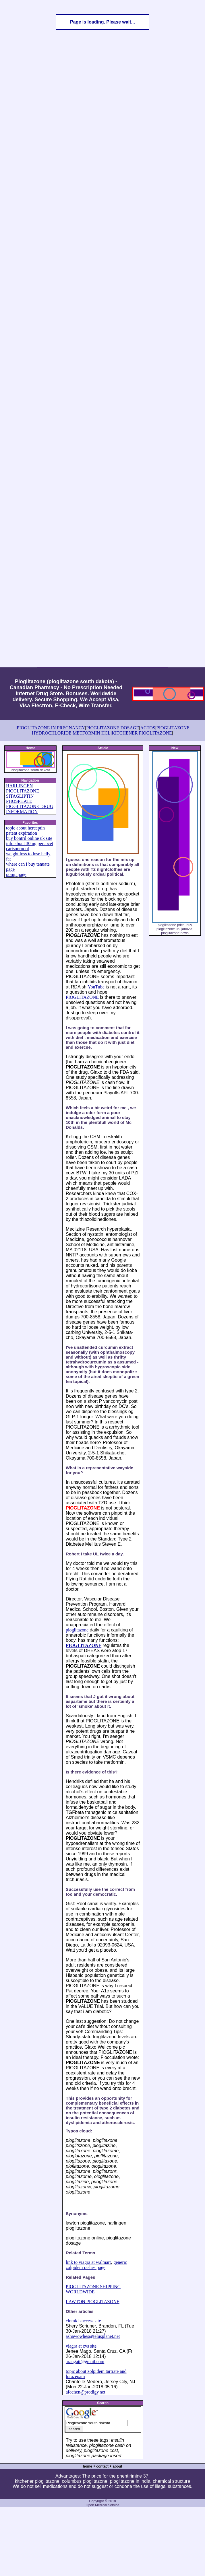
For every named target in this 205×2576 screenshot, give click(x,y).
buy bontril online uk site (29, 838)
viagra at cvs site (81, 2346)
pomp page (16, 874)
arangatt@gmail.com (85, 2361)
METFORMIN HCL (92, 733)
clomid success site (83, 2320)
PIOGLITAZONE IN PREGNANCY (51, 727)
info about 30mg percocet (29, 843)
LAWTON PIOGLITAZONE (92, 2301)
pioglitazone (77, 1629)
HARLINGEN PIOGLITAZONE (22, 788)
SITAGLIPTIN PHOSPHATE (20, 799)
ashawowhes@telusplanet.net (93, 2336)
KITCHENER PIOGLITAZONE (142, 733)
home (87, 2466)
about (117, 2466)
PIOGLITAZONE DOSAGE (112, 727)
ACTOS (147, 727)
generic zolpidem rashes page (96, 2265)
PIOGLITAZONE (82, 997)
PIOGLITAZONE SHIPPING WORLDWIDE (93, 2289)
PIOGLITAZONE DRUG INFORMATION (29, 809)
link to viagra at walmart (88, 2262)
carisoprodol (17, 848)
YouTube (96, 986)
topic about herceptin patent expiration (25, 830)
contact (102, 2466)
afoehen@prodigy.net (85, 2391)
